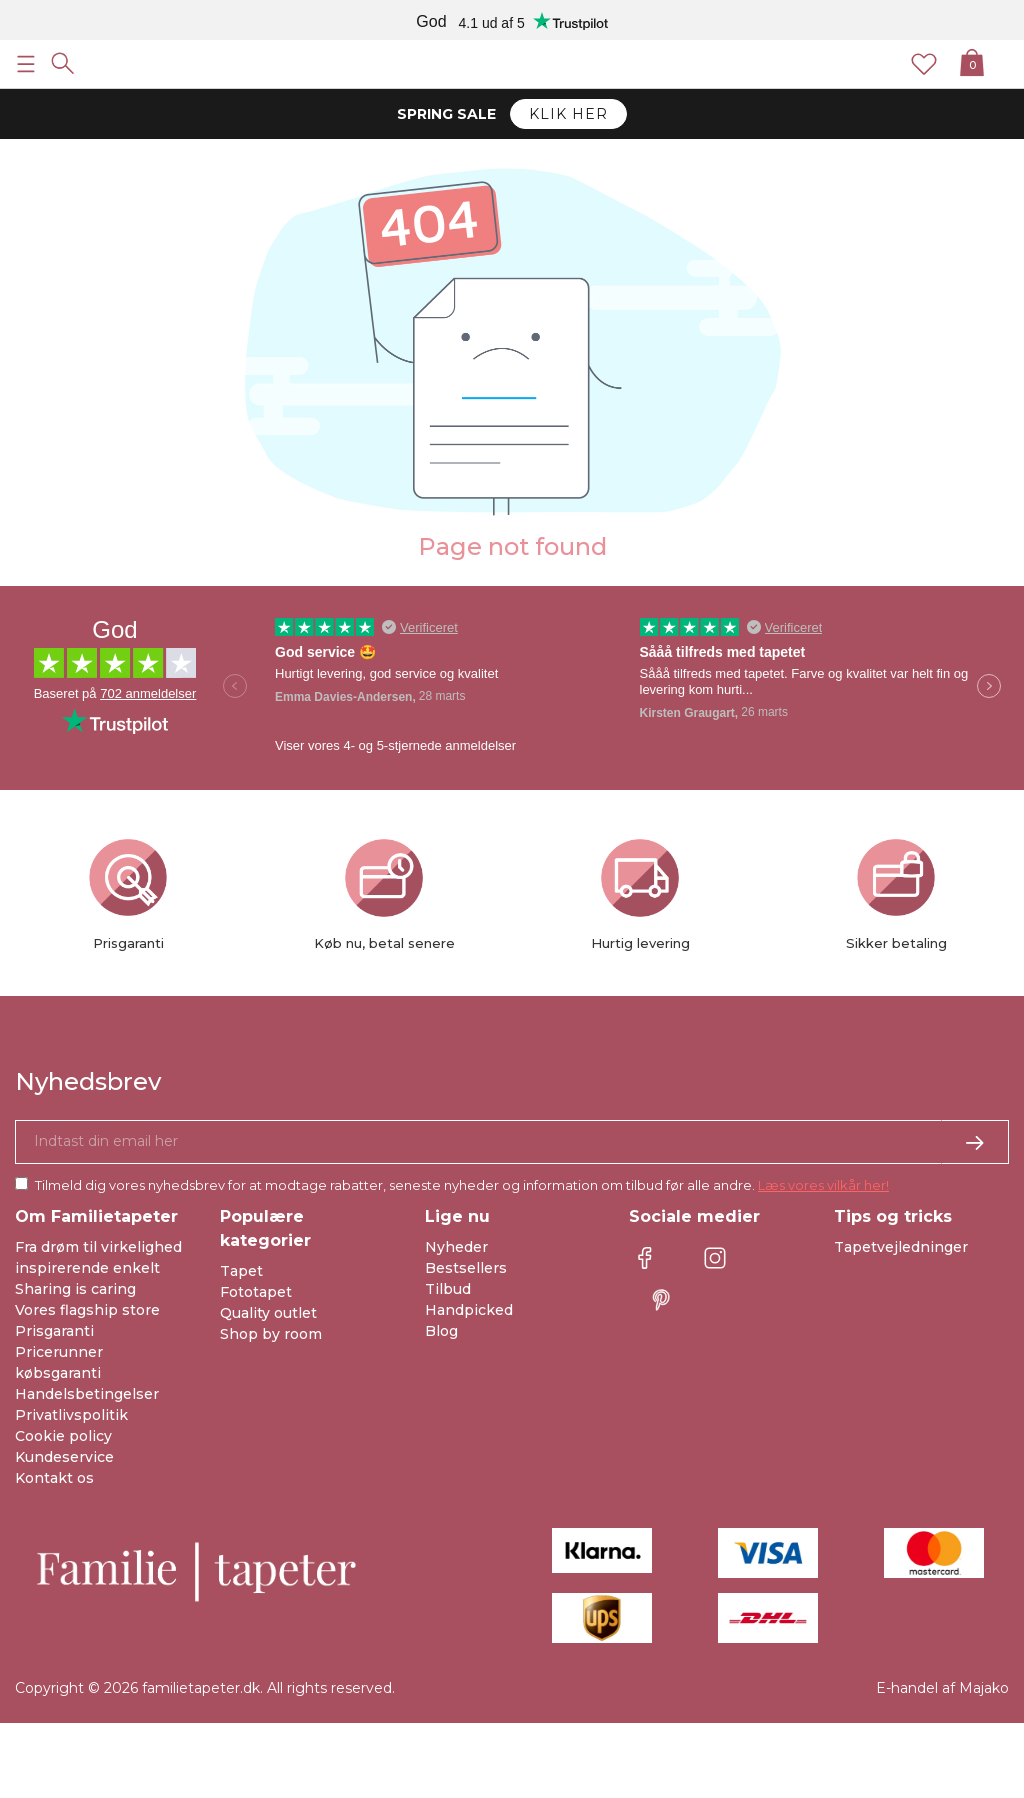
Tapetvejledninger (901, 1247)
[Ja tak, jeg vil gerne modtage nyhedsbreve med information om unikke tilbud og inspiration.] (512, 1142)
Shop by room (271, 1334)
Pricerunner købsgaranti (59, 1362)
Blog (441, 1331)
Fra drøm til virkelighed (98, 1247)
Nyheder (456, 1247)
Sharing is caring (75, 1289)
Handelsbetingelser (87, 1394)
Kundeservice (64, 1457)
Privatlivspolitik (71, 1415)
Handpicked (469, 1310)
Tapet (241, 1271)
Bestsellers (466, 1268)
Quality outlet (268, 1313)
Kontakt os (54, 1478)
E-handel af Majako (942, 1688)
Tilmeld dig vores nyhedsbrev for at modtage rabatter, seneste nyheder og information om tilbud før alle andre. (462, 1185)
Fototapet (256, 1292)
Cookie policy (63, 1436)
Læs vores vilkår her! (823, 1185)
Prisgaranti (54, 1331)
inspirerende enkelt (87, 1268)
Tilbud (448, 1289)
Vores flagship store (87, 1310)
